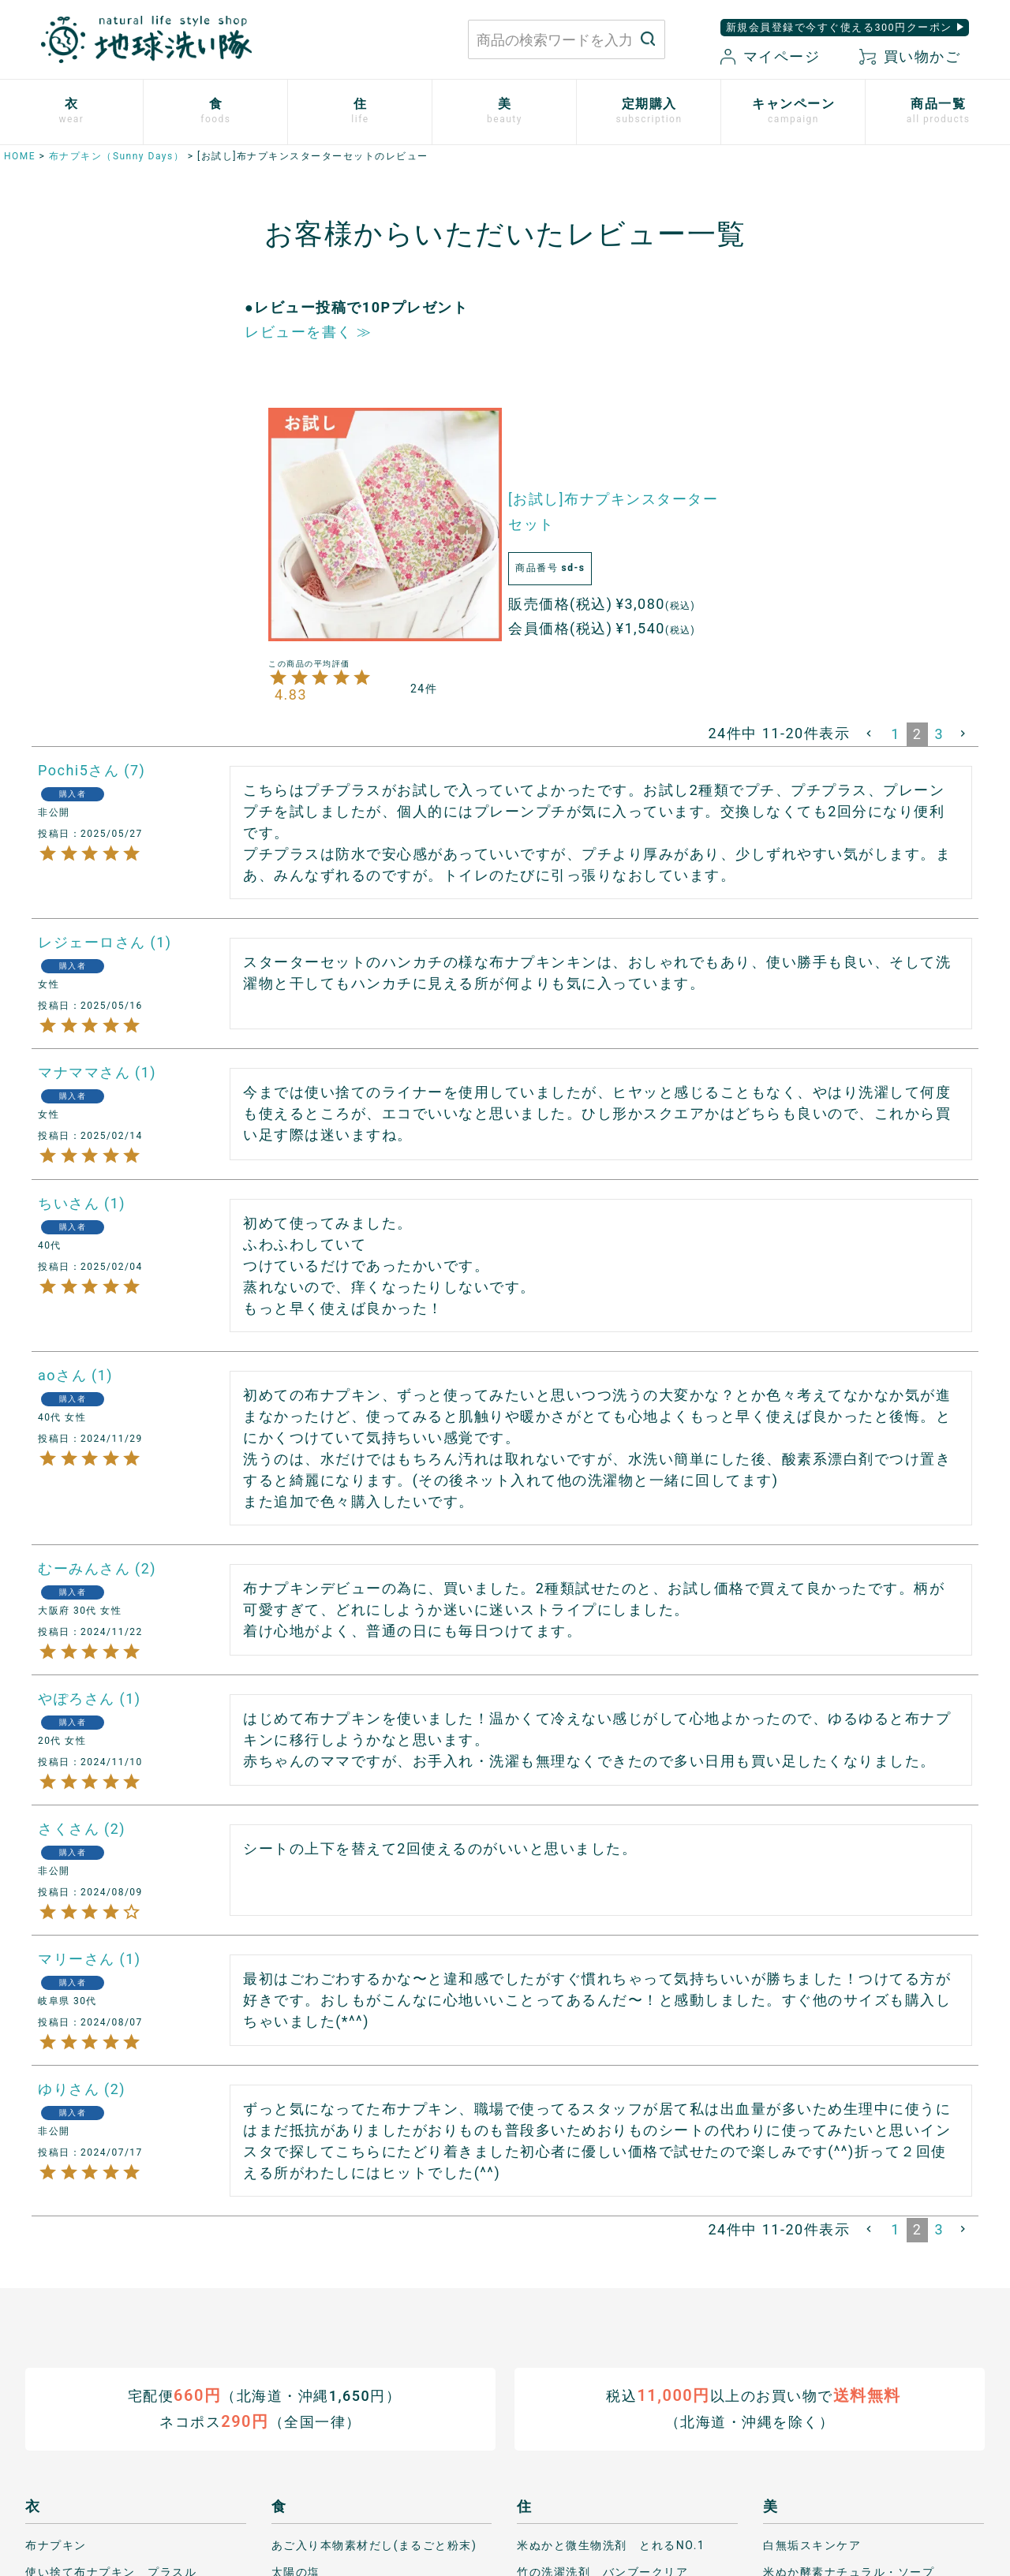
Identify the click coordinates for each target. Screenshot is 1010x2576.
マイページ (770, 56)
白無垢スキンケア (812, 2544)
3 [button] (939, 734)
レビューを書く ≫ (308, 331)
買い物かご (909, 56)
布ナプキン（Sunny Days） (116, 156)
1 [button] (895, 734)
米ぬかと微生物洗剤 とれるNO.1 (611, 2544)
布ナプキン (56, 2544)
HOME (20, 156)
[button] (870, 733)
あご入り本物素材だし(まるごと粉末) (374, 2544)
